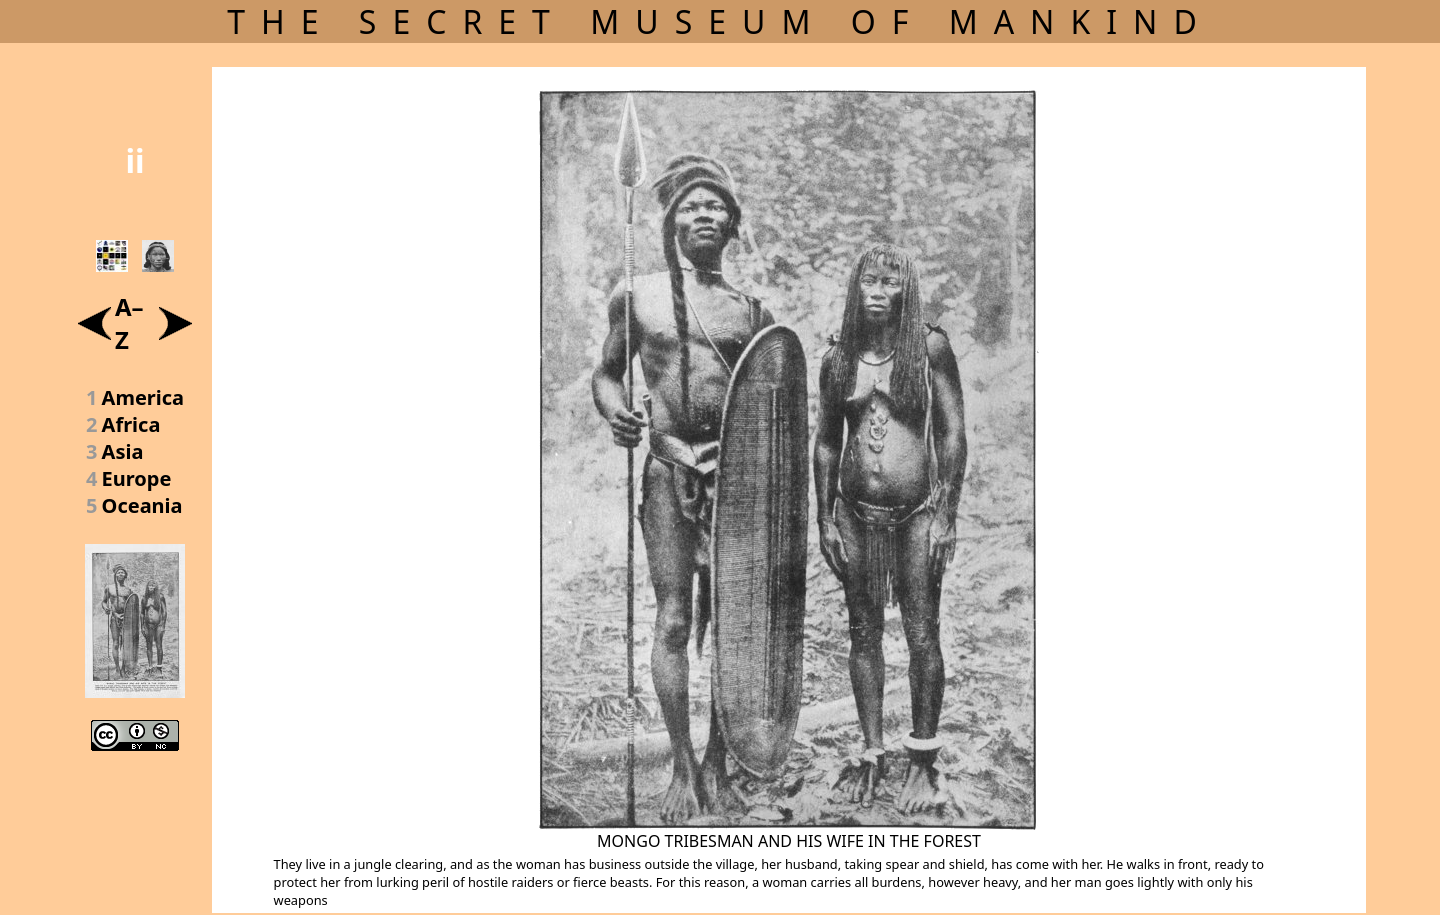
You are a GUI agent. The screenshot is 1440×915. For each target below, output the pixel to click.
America (143, 397)
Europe (137, 478)
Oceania (142, 505)
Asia (123, 451)
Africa (131, 424)
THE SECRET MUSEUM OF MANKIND (720, 21)
